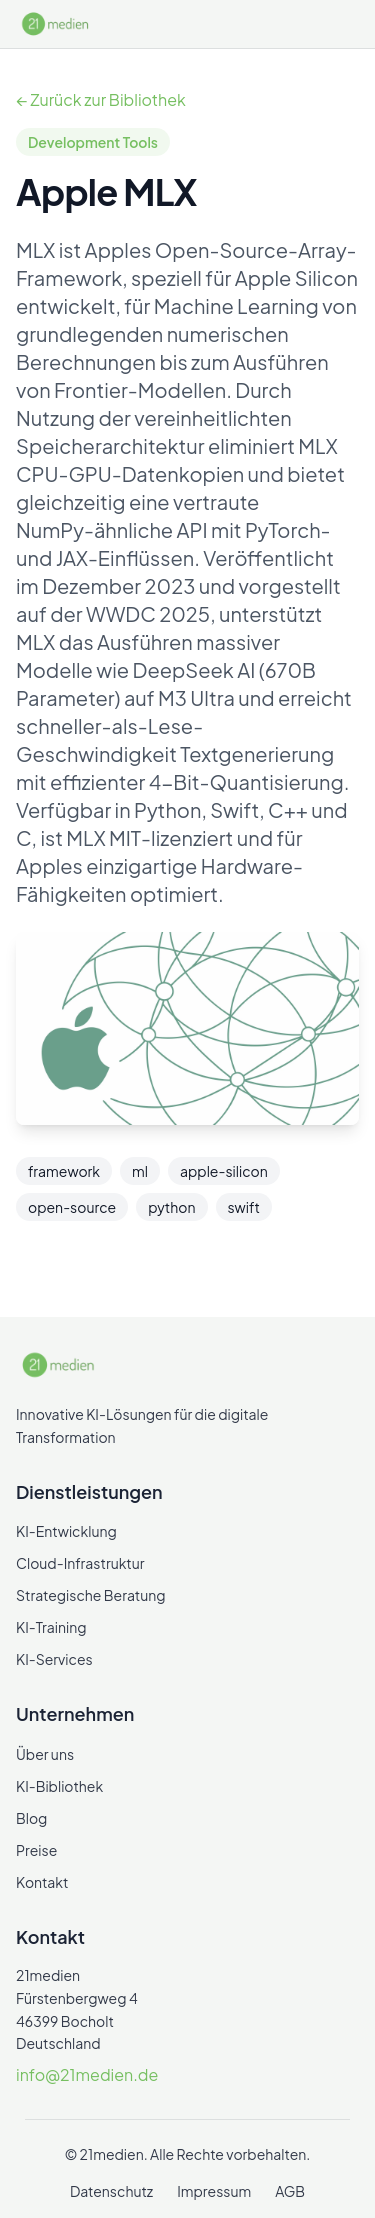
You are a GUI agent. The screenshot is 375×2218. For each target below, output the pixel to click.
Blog (31, 1818)
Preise (36, 1850)
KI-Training (51, 1627)
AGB (290, 2191)
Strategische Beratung (91, 1595)
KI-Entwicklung (66, 1531)
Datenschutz (111, 2191)
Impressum (214, 2191)
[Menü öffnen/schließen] (343, 24)
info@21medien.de (87, 2074)
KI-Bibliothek (59, 1786)
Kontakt (42, 1882)
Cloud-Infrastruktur (80, 1563)
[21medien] (56, 24)
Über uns (45, 1754)
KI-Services (54, 1659)
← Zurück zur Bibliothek (101, 99)
